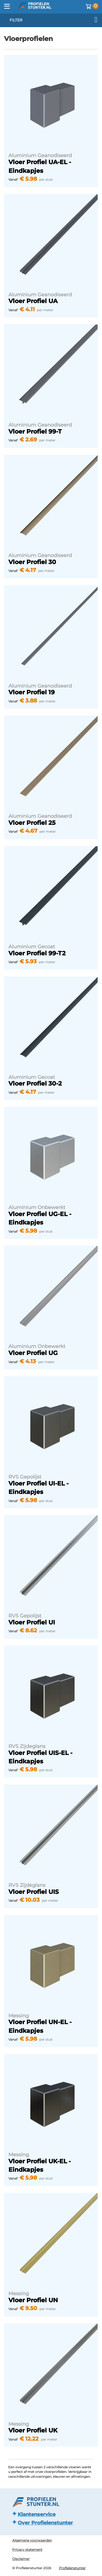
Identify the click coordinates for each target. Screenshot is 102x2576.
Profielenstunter (72, 2568)
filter (53, 20)
